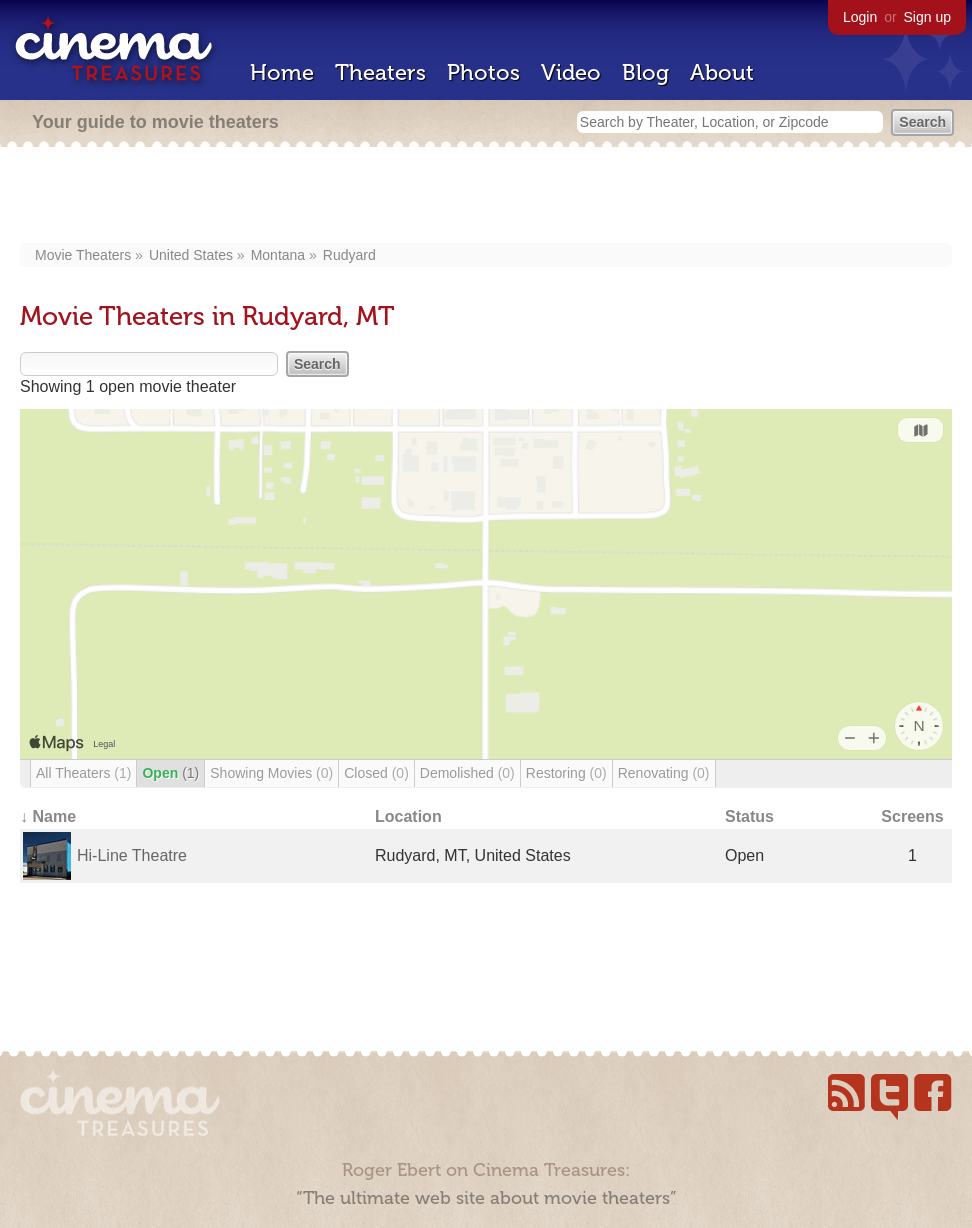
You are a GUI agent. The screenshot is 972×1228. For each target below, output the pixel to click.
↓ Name (48, 816)
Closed (376, 773)
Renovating (664, 773)
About (722, 72)
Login (860, 17)
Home (282, 72)
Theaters (380, 72)
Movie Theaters (83, 255)
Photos (483, 72)
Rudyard (349, 255)
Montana (278, 255)
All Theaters (83, 773)
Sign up (927, 17)
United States (191, 255)
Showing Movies (271, 773)
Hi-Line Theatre (132, 855)
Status (749, 816)
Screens (912, 816)
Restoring (566, 773)
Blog (645, 72)
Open (170, 773)
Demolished (467, 773)
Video (571, 72)
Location (408, 816)
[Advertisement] (486, 197)
